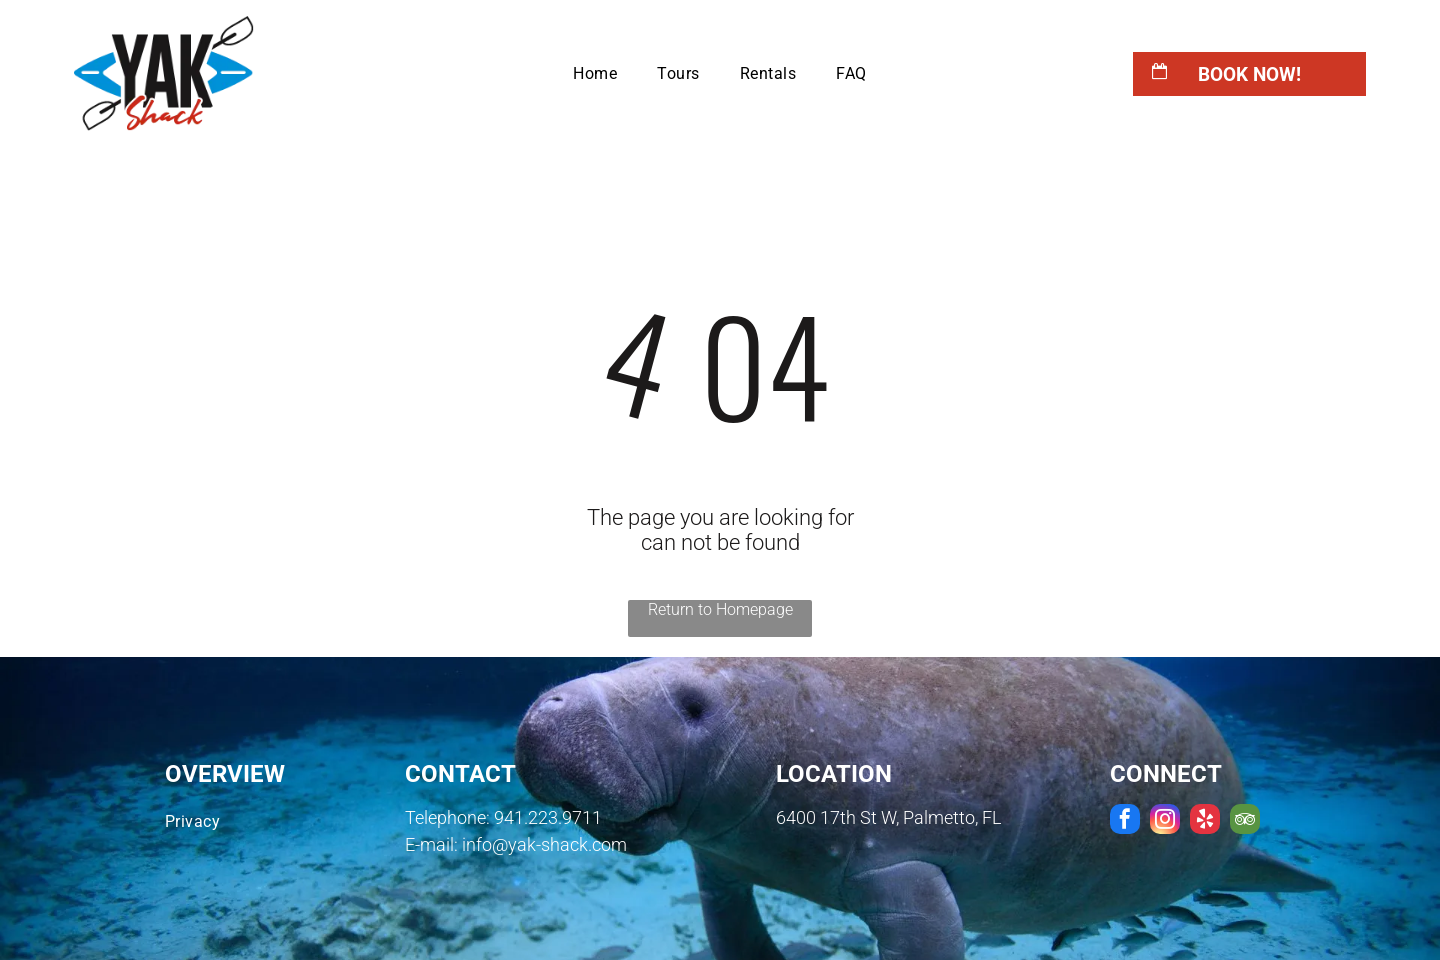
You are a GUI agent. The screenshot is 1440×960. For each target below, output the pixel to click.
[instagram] (1165, 821)
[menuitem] (595, 73)
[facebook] (1125, 821)
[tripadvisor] (1245, 821)
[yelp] (1205, 821)
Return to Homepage (720, 609)
